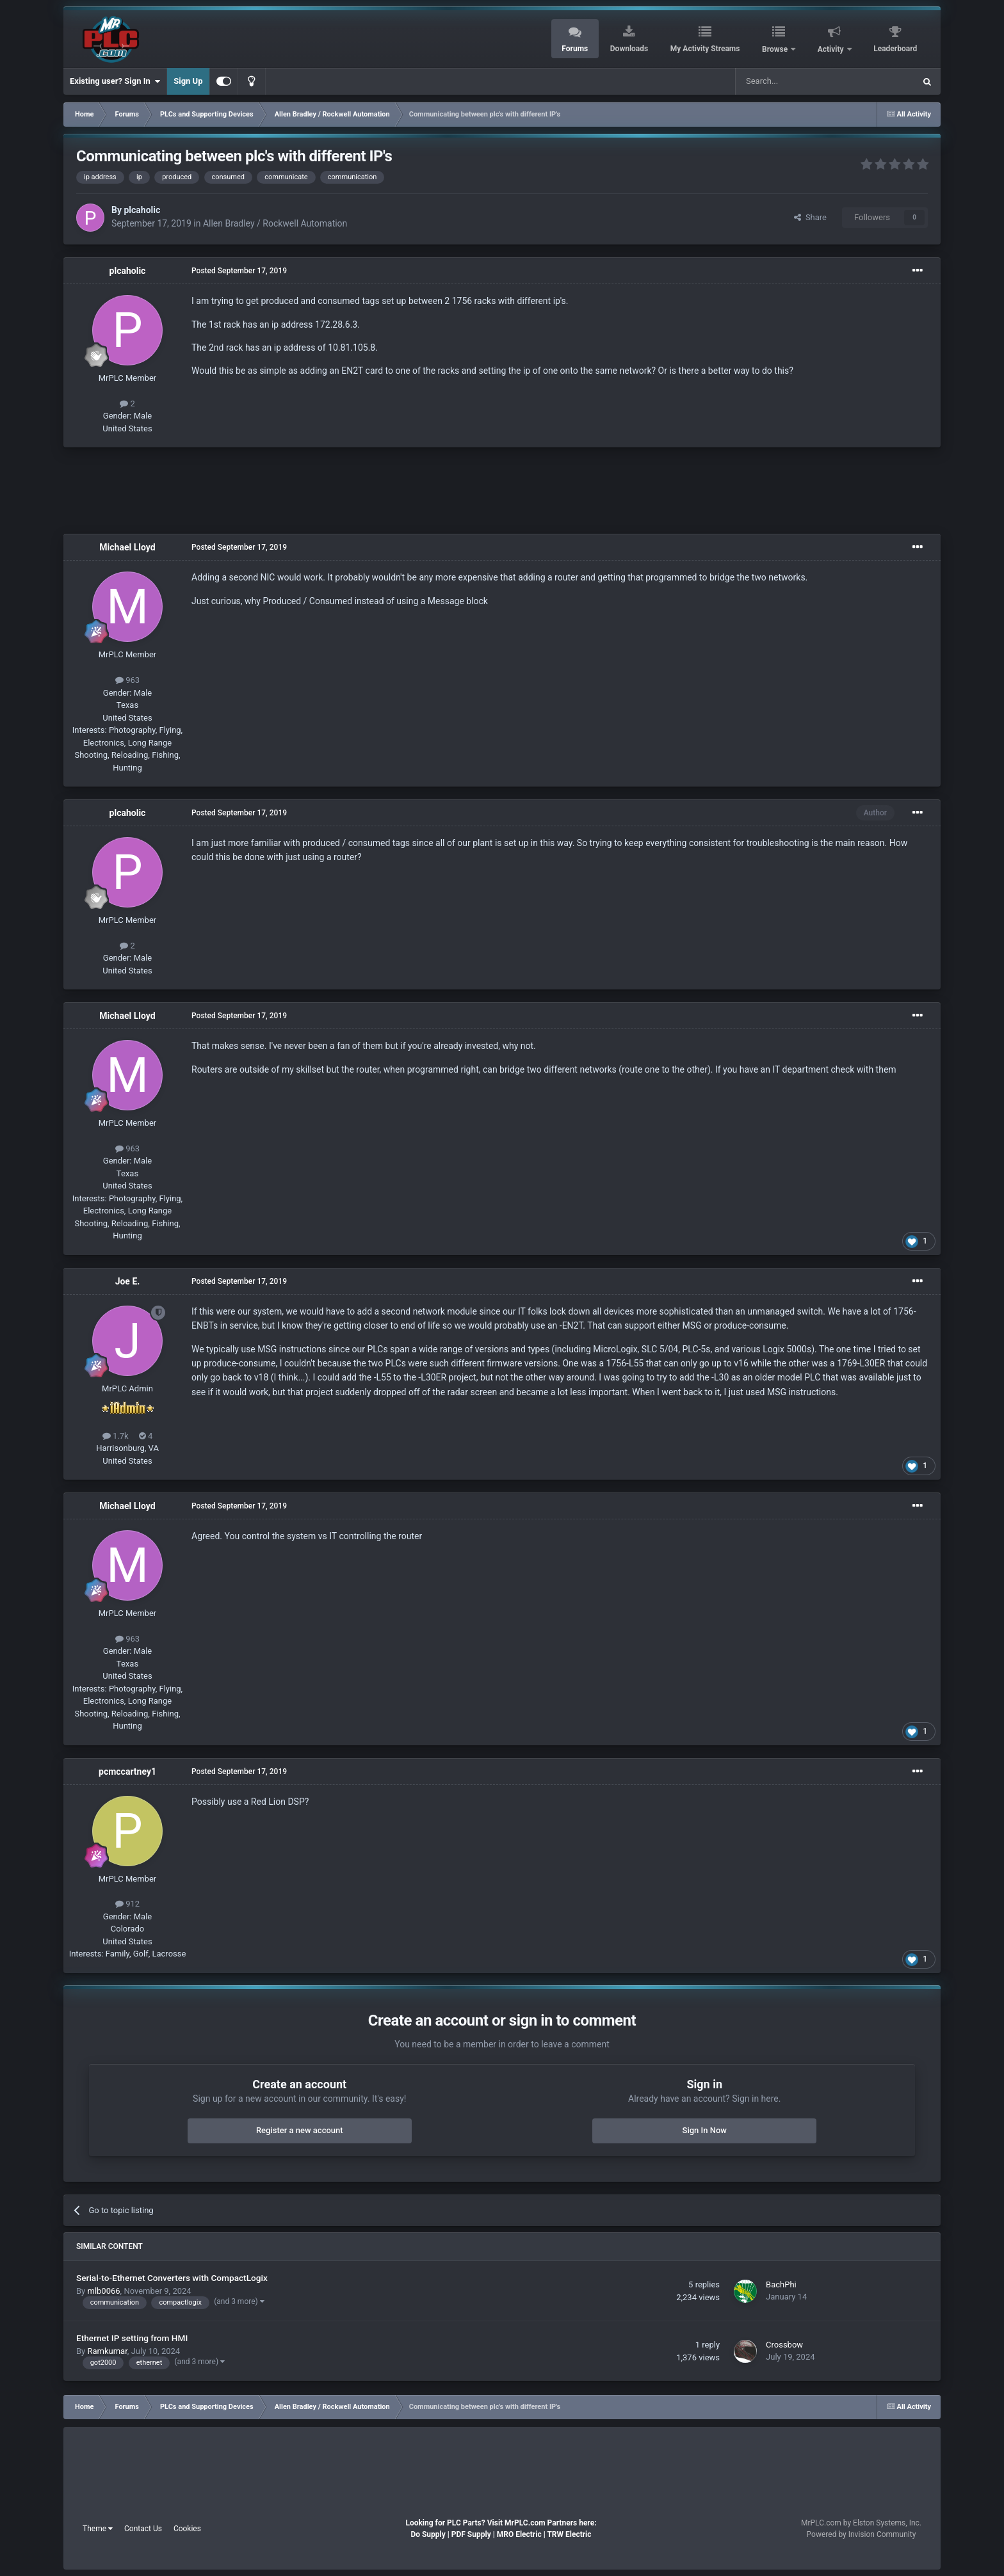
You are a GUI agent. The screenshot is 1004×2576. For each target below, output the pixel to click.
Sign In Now (705, 2130)
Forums (575, 48)
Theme (98, 2528)
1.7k (115, 1436)
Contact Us (143, 2528)
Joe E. (127, 1281)
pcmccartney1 (127, 1771)
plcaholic (142, 210)
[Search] (795, 81)
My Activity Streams (705, 48)
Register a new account (299, 2130)
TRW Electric (569, 2534)
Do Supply (427, 2534)
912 (127, 1903)
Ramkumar (107, 2351)
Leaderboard (895, 48)
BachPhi (781, 2284)
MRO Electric (519, 2534)
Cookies (187, 2528)
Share (810, 217)
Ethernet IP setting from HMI (132, 2338)
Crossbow (784, 2344)
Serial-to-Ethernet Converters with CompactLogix (172, 2278)
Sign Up (188, 81)
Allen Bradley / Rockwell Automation (275, 223)
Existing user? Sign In (115, 81)
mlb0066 (103, 2291)
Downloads (629, 48)
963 (127, 680)
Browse (775, 49)
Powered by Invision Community (861, 2534)
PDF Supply (471, 2534)
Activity (832, 49)
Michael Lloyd (127, 547)
